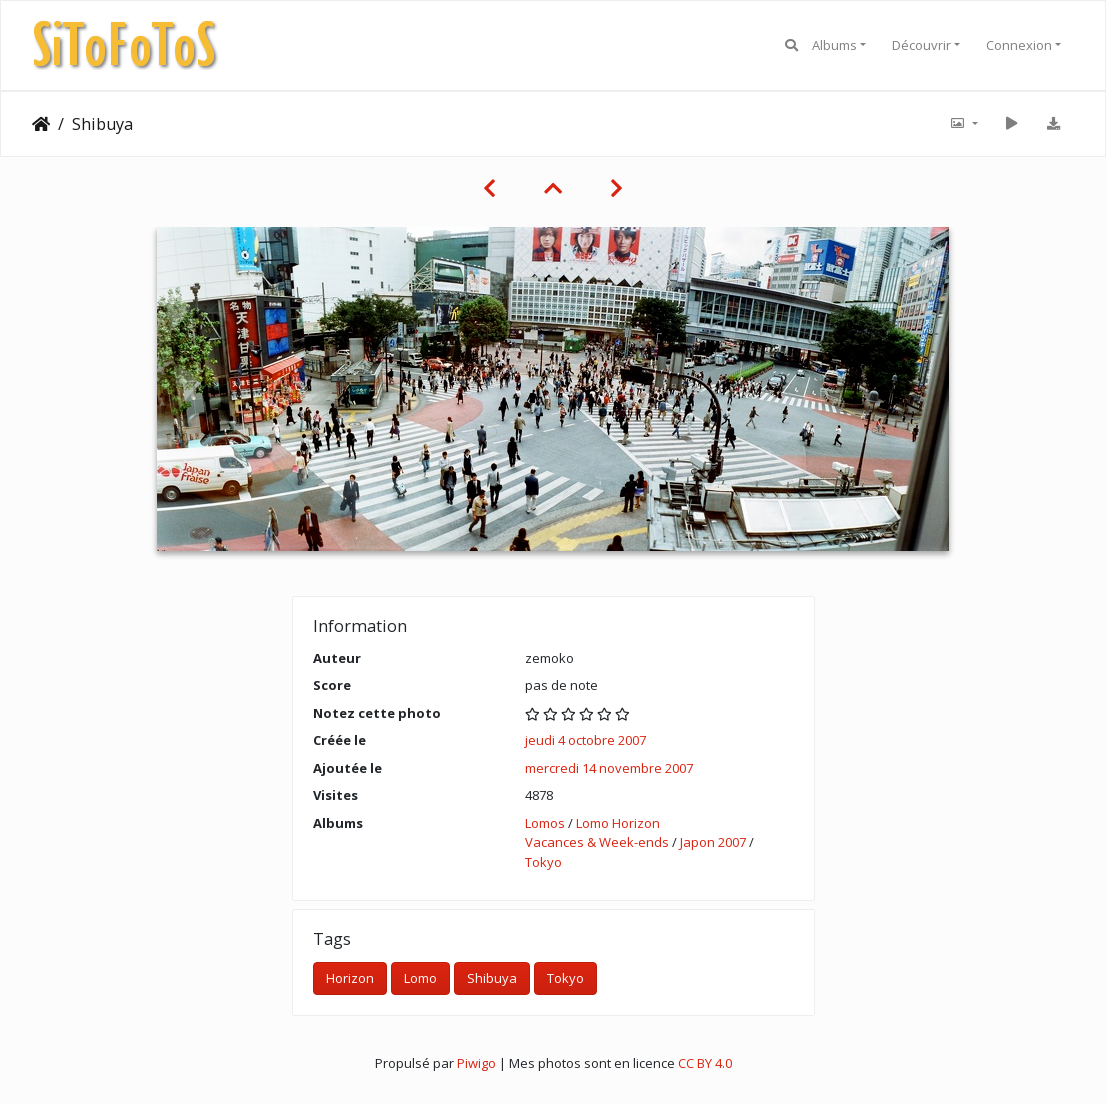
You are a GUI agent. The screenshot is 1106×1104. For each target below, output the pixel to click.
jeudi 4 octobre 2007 (585, 740)
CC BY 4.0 (705, 1063)
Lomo (420, 978)
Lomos (545, 823)
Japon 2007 (713, 842)
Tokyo (543, 862)
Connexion (1019, 45)
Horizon (350, 978)
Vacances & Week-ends (597, 842)
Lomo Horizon (618, 823)
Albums (834, 45)
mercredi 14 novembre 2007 (609, 768)
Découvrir (921, 45)
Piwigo (476, 1063)
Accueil (41, 124)
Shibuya (492, 978)
